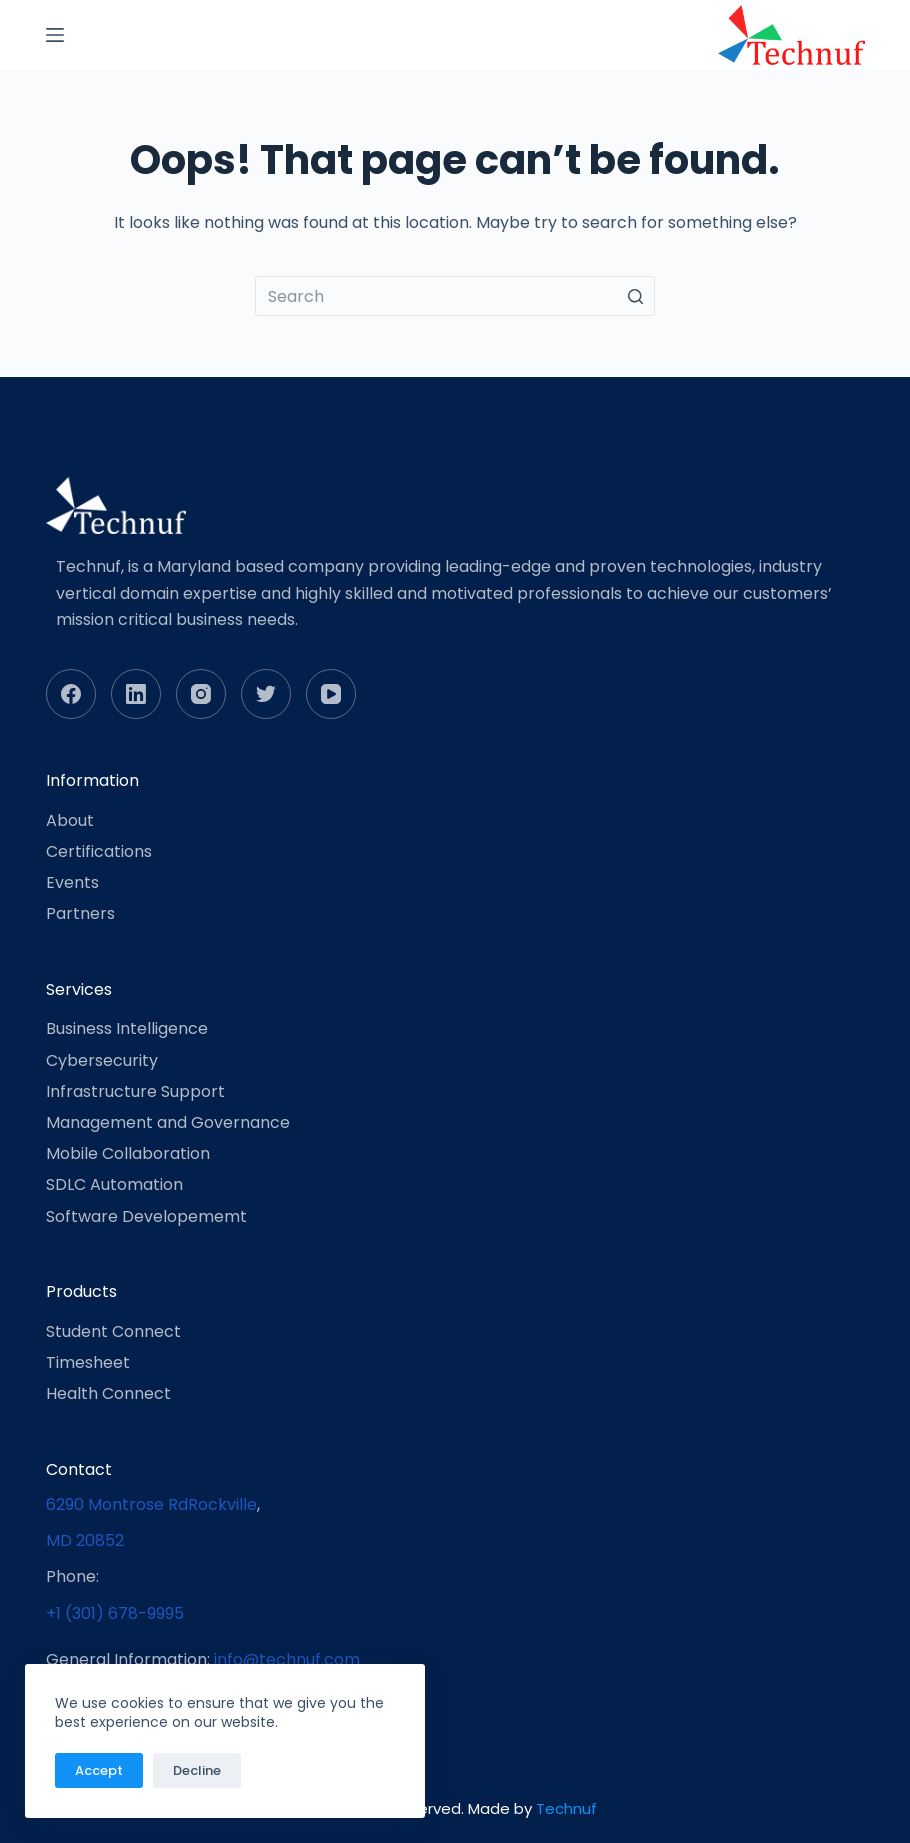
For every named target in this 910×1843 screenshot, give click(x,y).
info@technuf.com (287, 1659)
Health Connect (108, 1393)
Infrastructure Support (135, 1091)
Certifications (99, 851)
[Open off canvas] (55, 35)
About (70, 820)
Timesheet (88, 1362)
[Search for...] (455, 296)
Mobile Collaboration (128, 1153)
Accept (99, 1770)
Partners (80, 913)
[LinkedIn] (136, 694)
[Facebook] (71, 694)
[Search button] (635, 296)
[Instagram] (201, 694)
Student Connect (113, 1331)
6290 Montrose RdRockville (151, 1504)
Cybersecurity (102, 1060)
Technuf (566, 1808)
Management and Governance (168, 1122)
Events (72, 882)
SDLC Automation (114, 1184)
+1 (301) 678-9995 (115, 1613)
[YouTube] (331, 694)
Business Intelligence (127, 1028)
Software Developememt (146, 1216)
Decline (197, 1770)
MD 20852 (85, 1540)
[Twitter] (266, 694)
